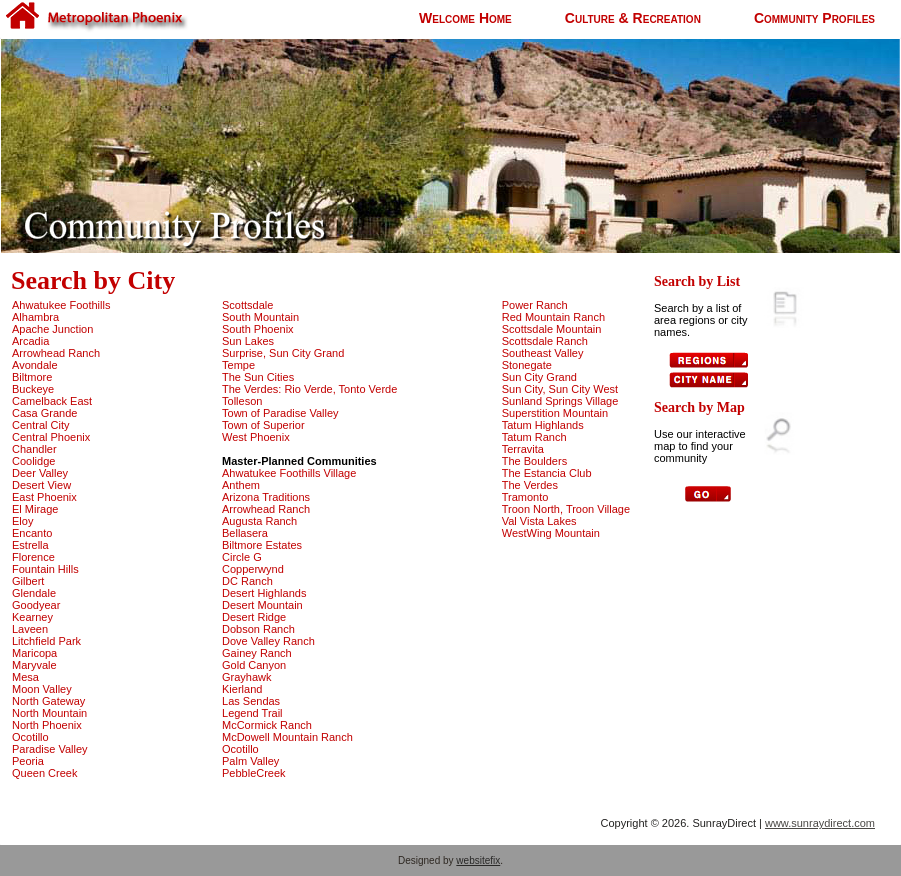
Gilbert (28, 581)
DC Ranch (247, 581)
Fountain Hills (45, 569)
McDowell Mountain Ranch (287, 737)
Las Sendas (251, 701)
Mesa (25, 677)
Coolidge (33, 461)
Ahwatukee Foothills (61, 305)
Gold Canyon (254, 665)
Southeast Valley (543, 353)
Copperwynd (253, 569)
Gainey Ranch (257, 653)
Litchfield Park (46, 641)
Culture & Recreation (633, 18)
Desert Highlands (264, 593)
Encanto (32, 533)
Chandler (34, 449)
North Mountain (49, 713)
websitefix (478, 860)
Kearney (32, 617)
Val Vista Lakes (539, 521)
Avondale (35, 365)
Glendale (34, 593)
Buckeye (33, 389)
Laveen (30, 629)
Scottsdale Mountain (552, 329)
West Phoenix (256, 437)
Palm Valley (250, 761)
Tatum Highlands (543, 425)
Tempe (238, 365)
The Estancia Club (547, 473)
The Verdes (530, 485)
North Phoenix (47, 725)
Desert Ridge (254, 617)
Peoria (28, 761)
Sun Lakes (248, 341)
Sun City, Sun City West (560, 389)
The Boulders (534, 461)
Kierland (242, 689)
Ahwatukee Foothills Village (289, 473)
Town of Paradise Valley (280, 413)
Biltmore (32, 377)
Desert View (41, 485)
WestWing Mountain (551, 533)
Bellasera (245, 533)
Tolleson (242, 401)
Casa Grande (44, 413)
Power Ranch (535, 305)
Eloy (22, 521)
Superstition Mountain (555, 413)
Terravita (523, 449)
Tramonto (525, 497)
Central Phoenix (51, 437)
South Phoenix (258, 329)
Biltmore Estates (262, 545)
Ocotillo (30, 737)
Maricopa (34, 653)
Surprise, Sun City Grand (283, 353)
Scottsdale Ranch (545, 341)
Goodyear (36, 605)
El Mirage (35, 509)
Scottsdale (247, 305)
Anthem (241, 485)
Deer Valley (40, 473)
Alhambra (35, 317)
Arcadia (30, 341)
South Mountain (260, 317)
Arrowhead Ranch (56, 353)
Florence (33, 557)
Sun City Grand (539, 377)
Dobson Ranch (258, 629)
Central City (40, 425)
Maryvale (34, 665)
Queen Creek (44, 773)
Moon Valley (42, 689)
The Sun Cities (258, 377)
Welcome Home (465, 18)
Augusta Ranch (259, 521)
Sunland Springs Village (560, 401)
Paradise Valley (50, 749)
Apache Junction (52, 329)
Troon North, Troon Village (566, 509)
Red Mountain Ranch (553, 317)
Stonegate (527, 365)
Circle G (242, 557)
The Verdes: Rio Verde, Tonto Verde (309, 389)
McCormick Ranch (267, 725)
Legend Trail (252, 713)
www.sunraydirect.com (820, 823)
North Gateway (48, 701)
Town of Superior (263, 425)
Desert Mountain (262, 605)
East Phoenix (44, 497)
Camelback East (52, 401)
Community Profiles (814, 18)
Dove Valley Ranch (268, 641)
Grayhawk (247, 677)
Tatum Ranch (534, 437)
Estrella (30, 545)
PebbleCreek (254, 773)
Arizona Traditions (266, 497)
